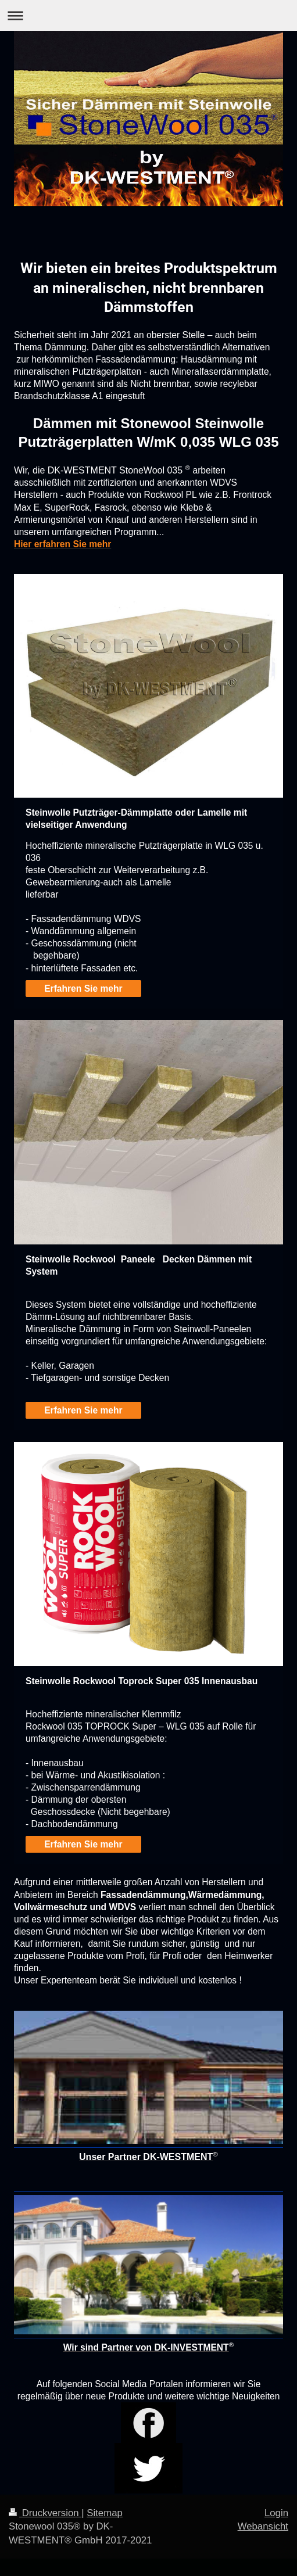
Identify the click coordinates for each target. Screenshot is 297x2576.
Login (276, 2512)
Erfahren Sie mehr (83, 988)
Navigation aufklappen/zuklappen (148, 15)
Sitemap (105, 2512)
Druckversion (45, 2512)
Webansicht (263, 2526)
